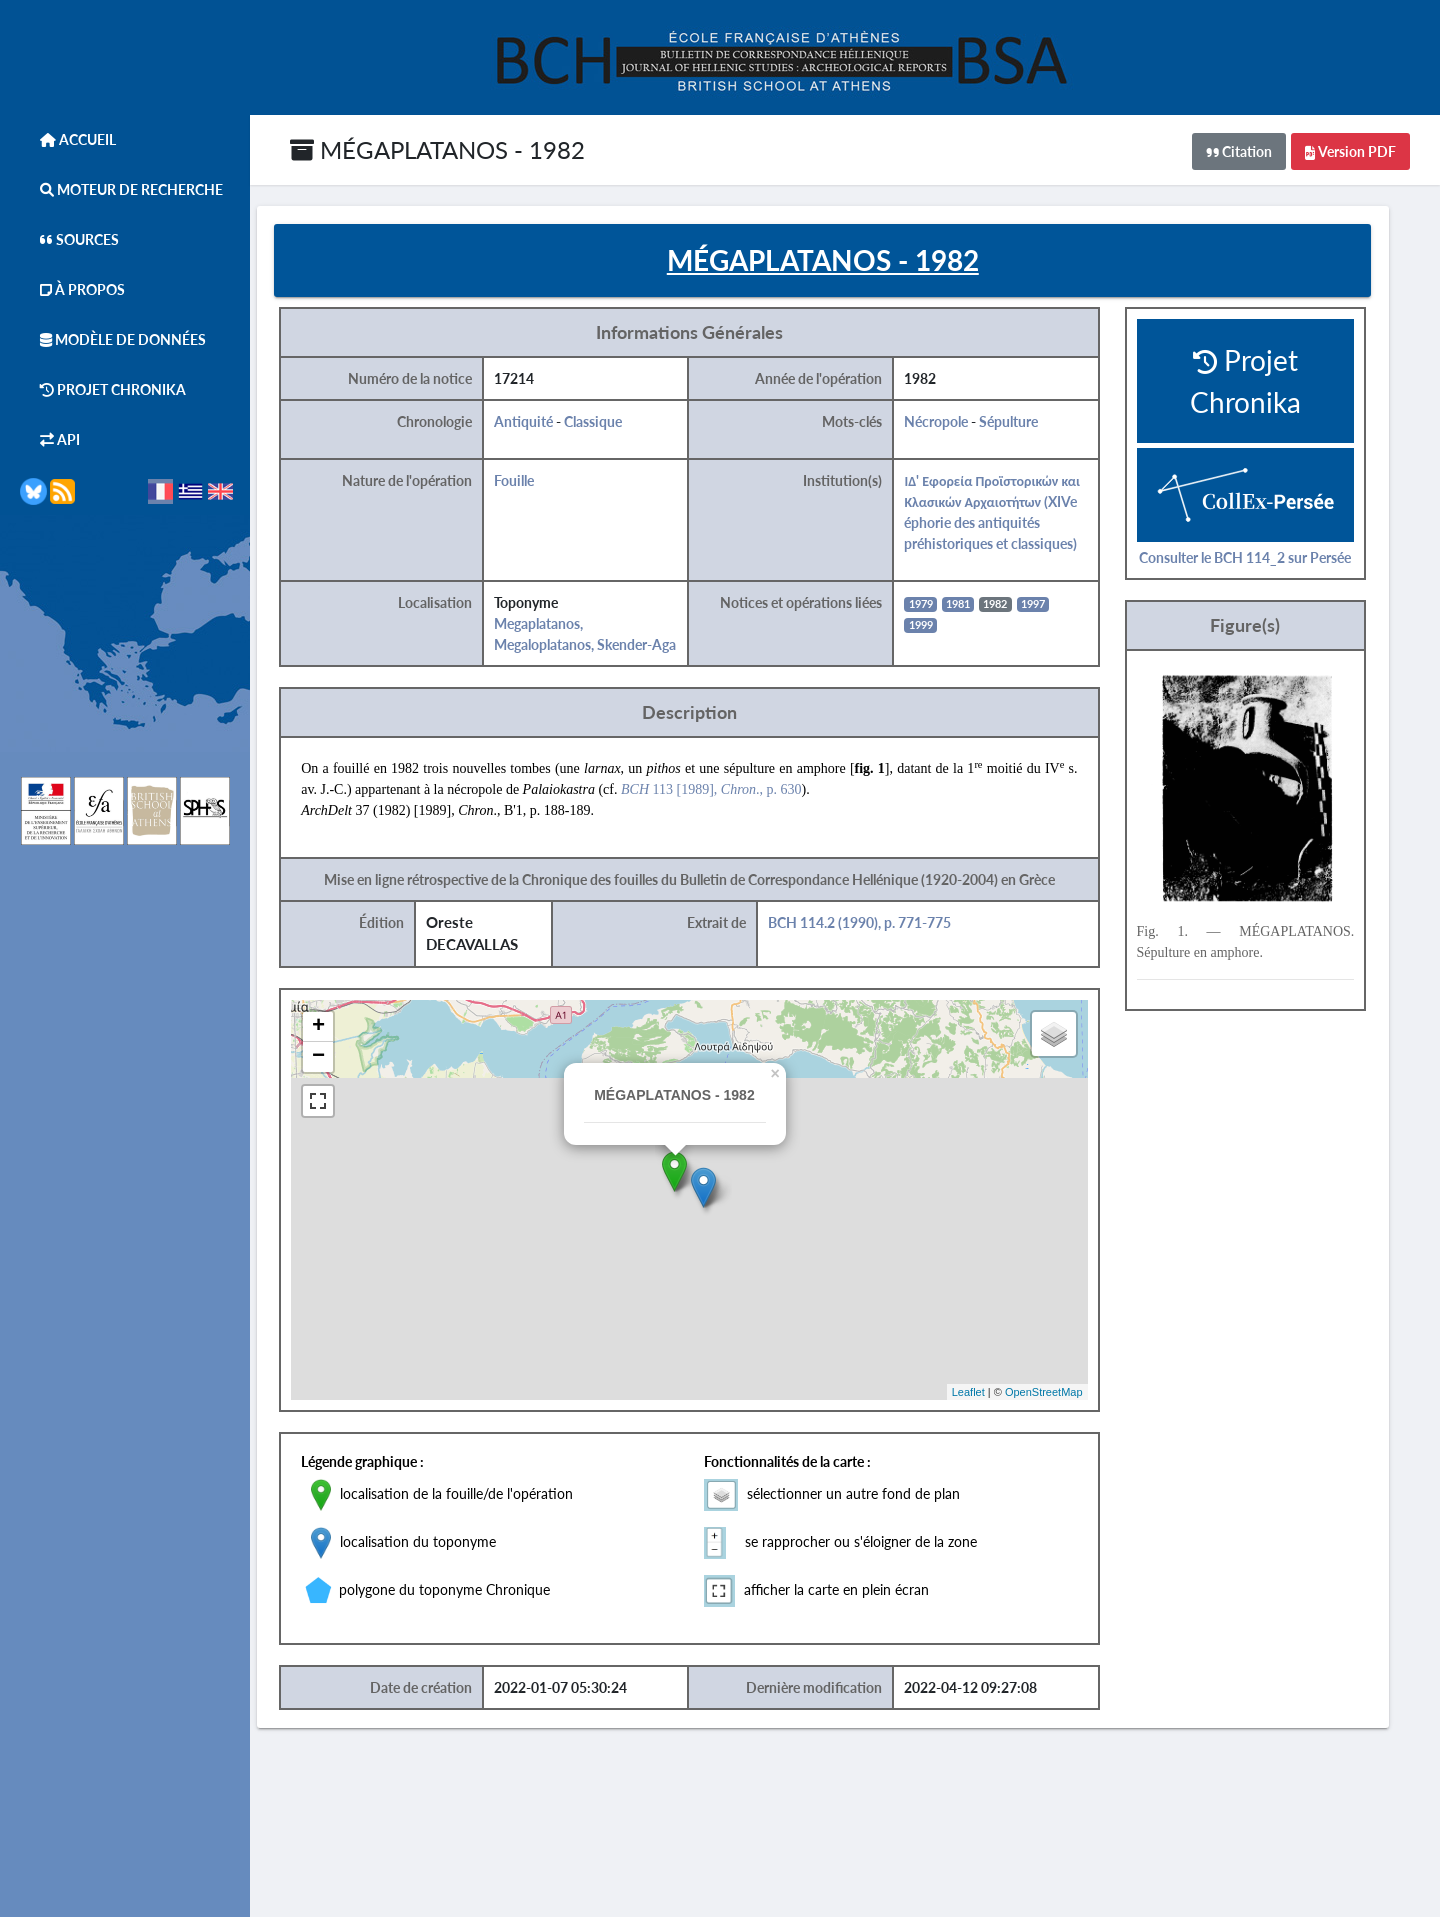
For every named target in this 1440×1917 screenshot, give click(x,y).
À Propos (72, 289)
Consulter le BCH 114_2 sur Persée (1267, 559)
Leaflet (990, 1394)
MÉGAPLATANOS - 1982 (437, 149)
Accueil (68, 139)
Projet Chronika (103, 389)
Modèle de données (113, 339)
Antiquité (548, 424)
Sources (69, 239)
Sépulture (1032, 424)
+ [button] (344, 1030)
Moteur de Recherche (121, 189)
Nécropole (960, 424)
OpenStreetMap (1066, 1394)
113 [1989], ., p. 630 (737, 792)
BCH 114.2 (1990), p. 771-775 (882, 925)
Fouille (539, 483)
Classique (618, 424)
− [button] (344, 1060)
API (50, 439)
